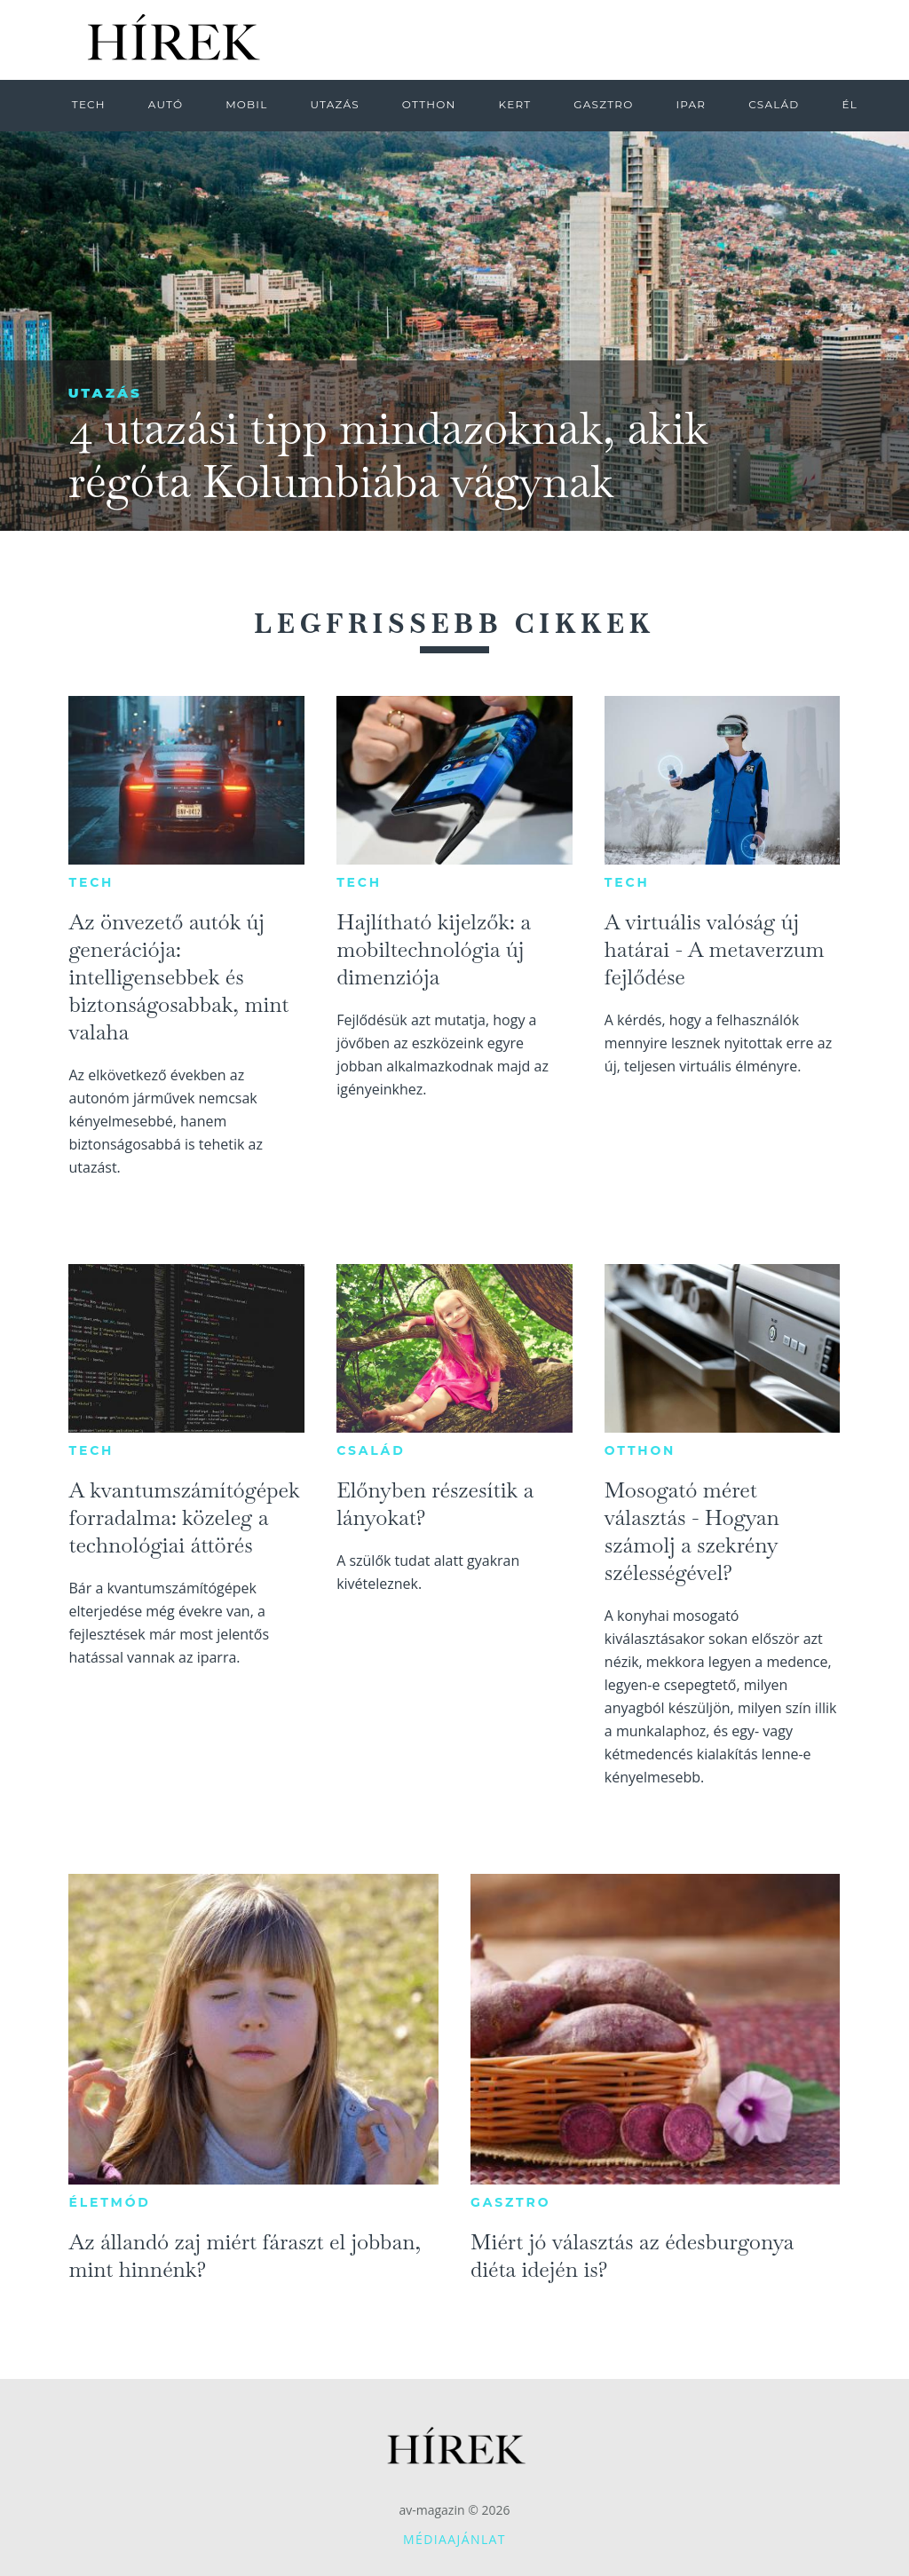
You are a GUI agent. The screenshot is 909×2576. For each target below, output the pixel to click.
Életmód (109, 2202)
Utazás (105, 392)
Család (370, 1450)
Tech (91, 882)
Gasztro (510, 2202)
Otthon (640, 1450)
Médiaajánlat (454, 2539)
